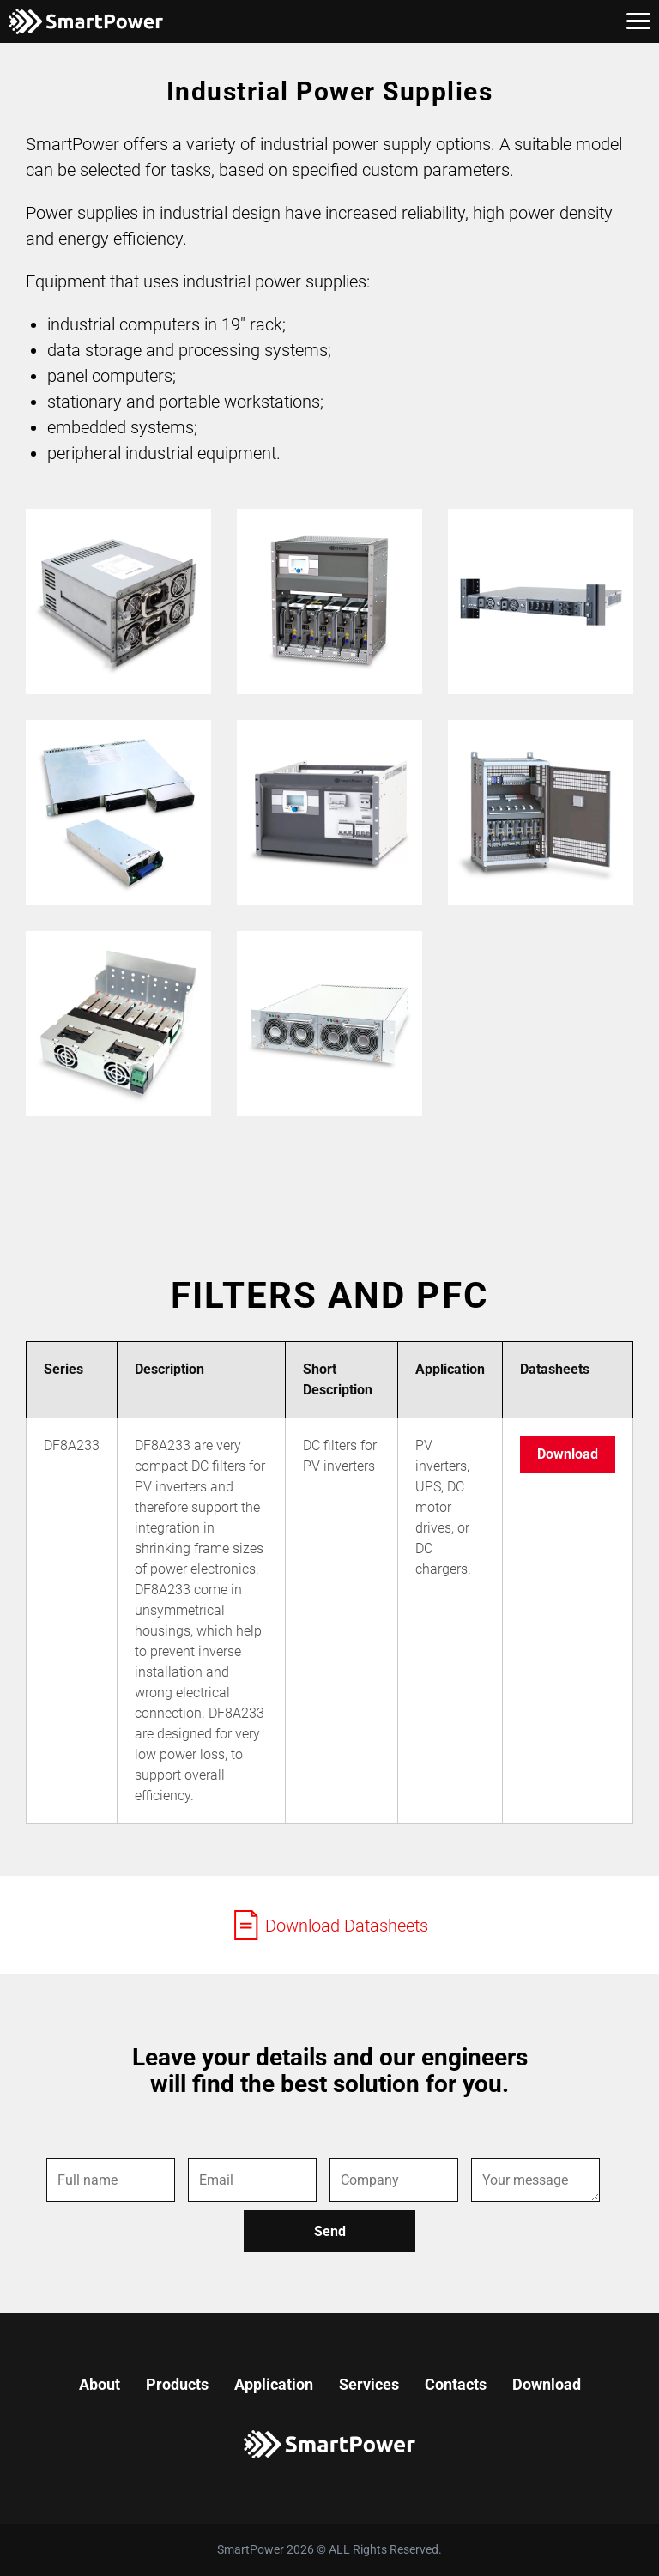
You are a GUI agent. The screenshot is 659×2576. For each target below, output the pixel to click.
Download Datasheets (329, 1925)
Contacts (456, 2384)
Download (567, 1454)
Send (330, 2231)
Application (273, 2384)
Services (369, 2384)
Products (177, 2384)
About (99, 2384)
